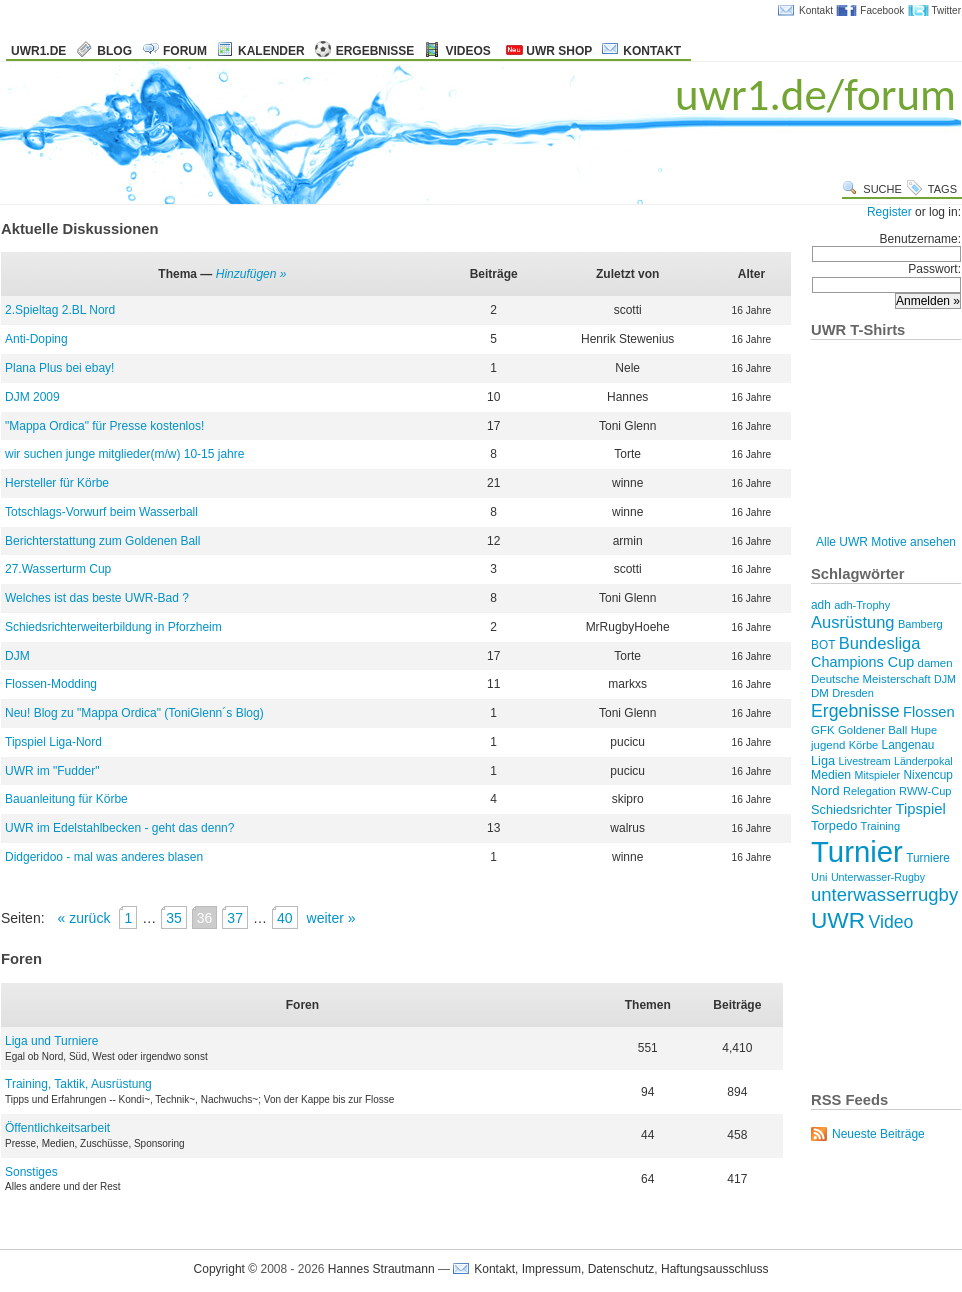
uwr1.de (38, 51)
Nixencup (927, 775)
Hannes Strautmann (381, 1269)
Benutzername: (886, 247)
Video (890, 922)
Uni (819, 877)
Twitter (946, 10)
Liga (823, 760)
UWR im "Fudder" (52, 771)
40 (285, 918)
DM (820, 693)
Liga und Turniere (51, 1041)
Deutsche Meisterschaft (871, 679)
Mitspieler (878, 775)
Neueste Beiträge (878, 1134)
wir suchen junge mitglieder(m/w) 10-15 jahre (124, 454)
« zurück (83, 918)
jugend (828, 745)
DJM (17, 656)
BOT (823, 645)
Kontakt (816, 10)
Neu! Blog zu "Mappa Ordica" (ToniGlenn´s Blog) (134, 713)
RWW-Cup (925, 791)
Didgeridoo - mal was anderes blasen (104, 857)
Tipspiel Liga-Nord (53, 742)
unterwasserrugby (884, 894)
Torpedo (834, 825)
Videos (467, 51)
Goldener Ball (872, 730)
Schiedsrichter (851, 809)
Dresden (853, 693)
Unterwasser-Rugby (878, 877)
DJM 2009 (32, 397)
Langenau (908, 745)
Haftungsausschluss (714, 1269)
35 (174, 918)
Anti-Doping (36, 339)
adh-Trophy (862, 605)
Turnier (857, 851)
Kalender (271, 51)
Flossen (929, 712)
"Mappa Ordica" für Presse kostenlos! (104, 426)
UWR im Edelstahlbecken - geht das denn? (119, 828)
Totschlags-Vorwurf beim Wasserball (101, 512)
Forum (185, 51)
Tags (942, 189)
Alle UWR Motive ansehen (886, 542)
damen (935, 663)
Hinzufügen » (251, 274)
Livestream (865, 761)
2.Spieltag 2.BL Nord (60, 310)
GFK (823, 730)
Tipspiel (920, 809)
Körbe (863, 745)
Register (889, 212)
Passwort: (886, 277)
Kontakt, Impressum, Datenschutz (564, 1269)
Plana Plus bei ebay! (59, 368)
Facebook (882, 10)
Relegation (869, 791)
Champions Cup (862, 662)
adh (821, 605)
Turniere (928, 858)
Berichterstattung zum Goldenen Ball (102, 541)
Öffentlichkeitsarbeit (57, 1128)
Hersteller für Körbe (57, 483)
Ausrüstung (853, 622)
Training (881, 826)
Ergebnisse (375, 51)
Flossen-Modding (51, 684)
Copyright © (226, 1269)
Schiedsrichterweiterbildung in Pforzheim (113, 627)
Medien (831, 775)
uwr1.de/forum (815, 94)
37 (235, 918)
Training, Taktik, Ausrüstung (78, 1084)
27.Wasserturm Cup (58, 569)
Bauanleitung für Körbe (66, 799)
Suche (882, 189)
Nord (825, 790)
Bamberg (920, 624)
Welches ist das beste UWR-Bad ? (97, 598)
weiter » (331, 918)
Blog (114, 51)
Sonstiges (31, 1172)
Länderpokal (923, 761)
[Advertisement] (873, 1009)
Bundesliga (880, 643)
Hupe (924, 730)
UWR (838, 920)
